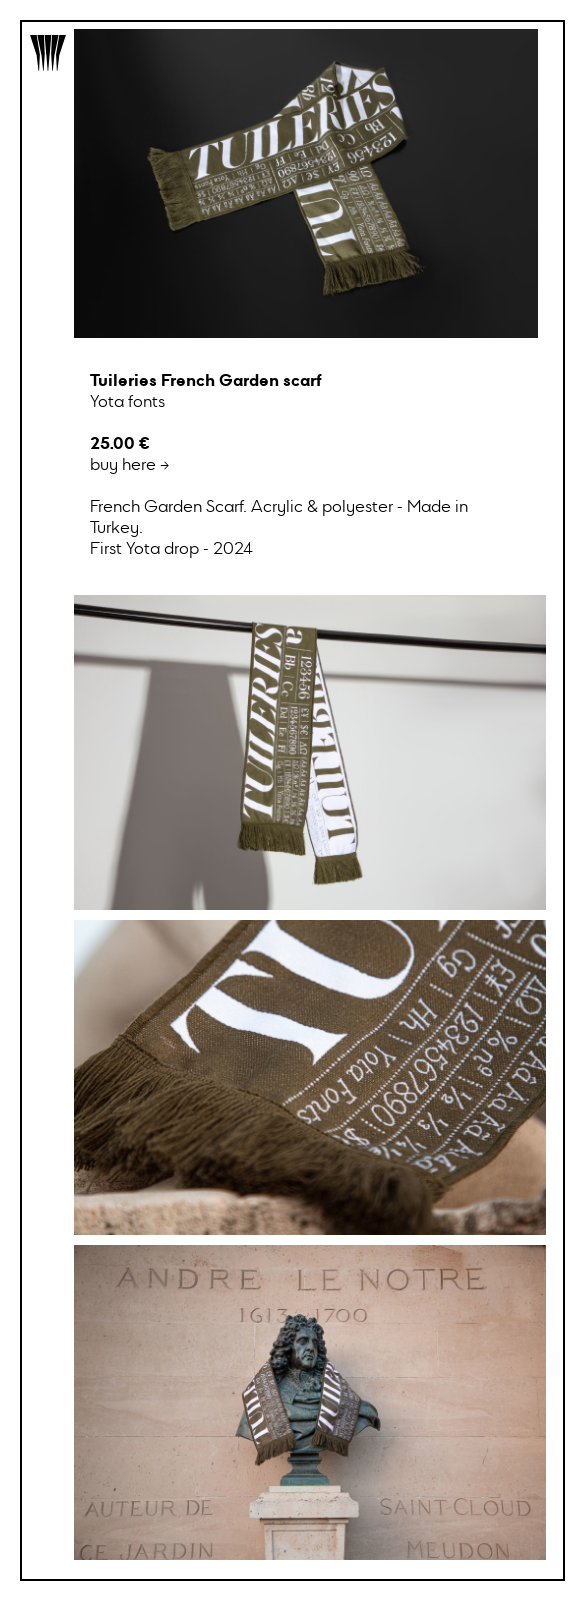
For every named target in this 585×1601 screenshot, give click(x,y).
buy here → (306, 509)
